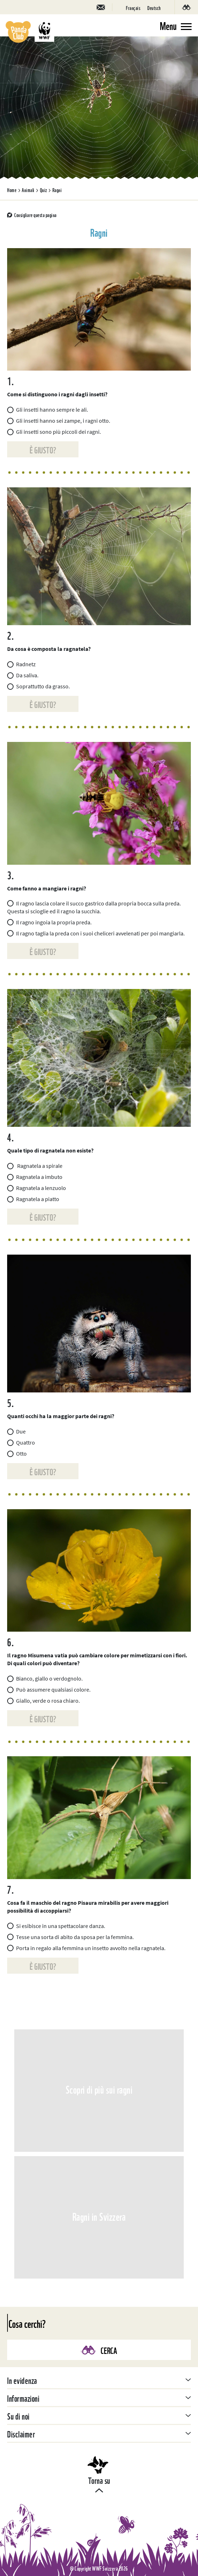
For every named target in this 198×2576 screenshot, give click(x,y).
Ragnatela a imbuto (34, 1176)
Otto (17, 1453)
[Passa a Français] (133, 7)
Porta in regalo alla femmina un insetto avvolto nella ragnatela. (86, 1948)
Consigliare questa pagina (35, 215)
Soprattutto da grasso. (38, 686)
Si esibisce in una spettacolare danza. (56, 1925)
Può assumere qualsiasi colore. (49, 1689)
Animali (28, 190)
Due (16, 1431)
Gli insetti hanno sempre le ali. (47, 409)
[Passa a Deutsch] (154, 7)
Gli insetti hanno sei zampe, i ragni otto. (58, 420)
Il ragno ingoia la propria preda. (49, 922)
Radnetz (21, 664)
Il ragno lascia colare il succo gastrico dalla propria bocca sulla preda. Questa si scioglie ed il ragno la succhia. (94, 907)
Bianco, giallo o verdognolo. (45, 1678)
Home (11, 190)
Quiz (43, 190)
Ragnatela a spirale (34, 1165)
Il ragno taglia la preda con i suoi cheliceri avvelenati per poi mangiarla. (96, 933)
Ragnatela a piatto (33, 1198)
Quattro (21, 1442)
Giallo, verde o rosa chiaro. (43, 1700)
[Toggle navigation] (176, 25)
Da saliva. (23, 675)
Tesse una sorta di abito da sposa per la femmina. (70, 1936)
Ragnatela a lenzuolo (36, 1187)
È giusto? (43, 449)
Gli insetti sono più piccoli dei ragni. (54, 431)
